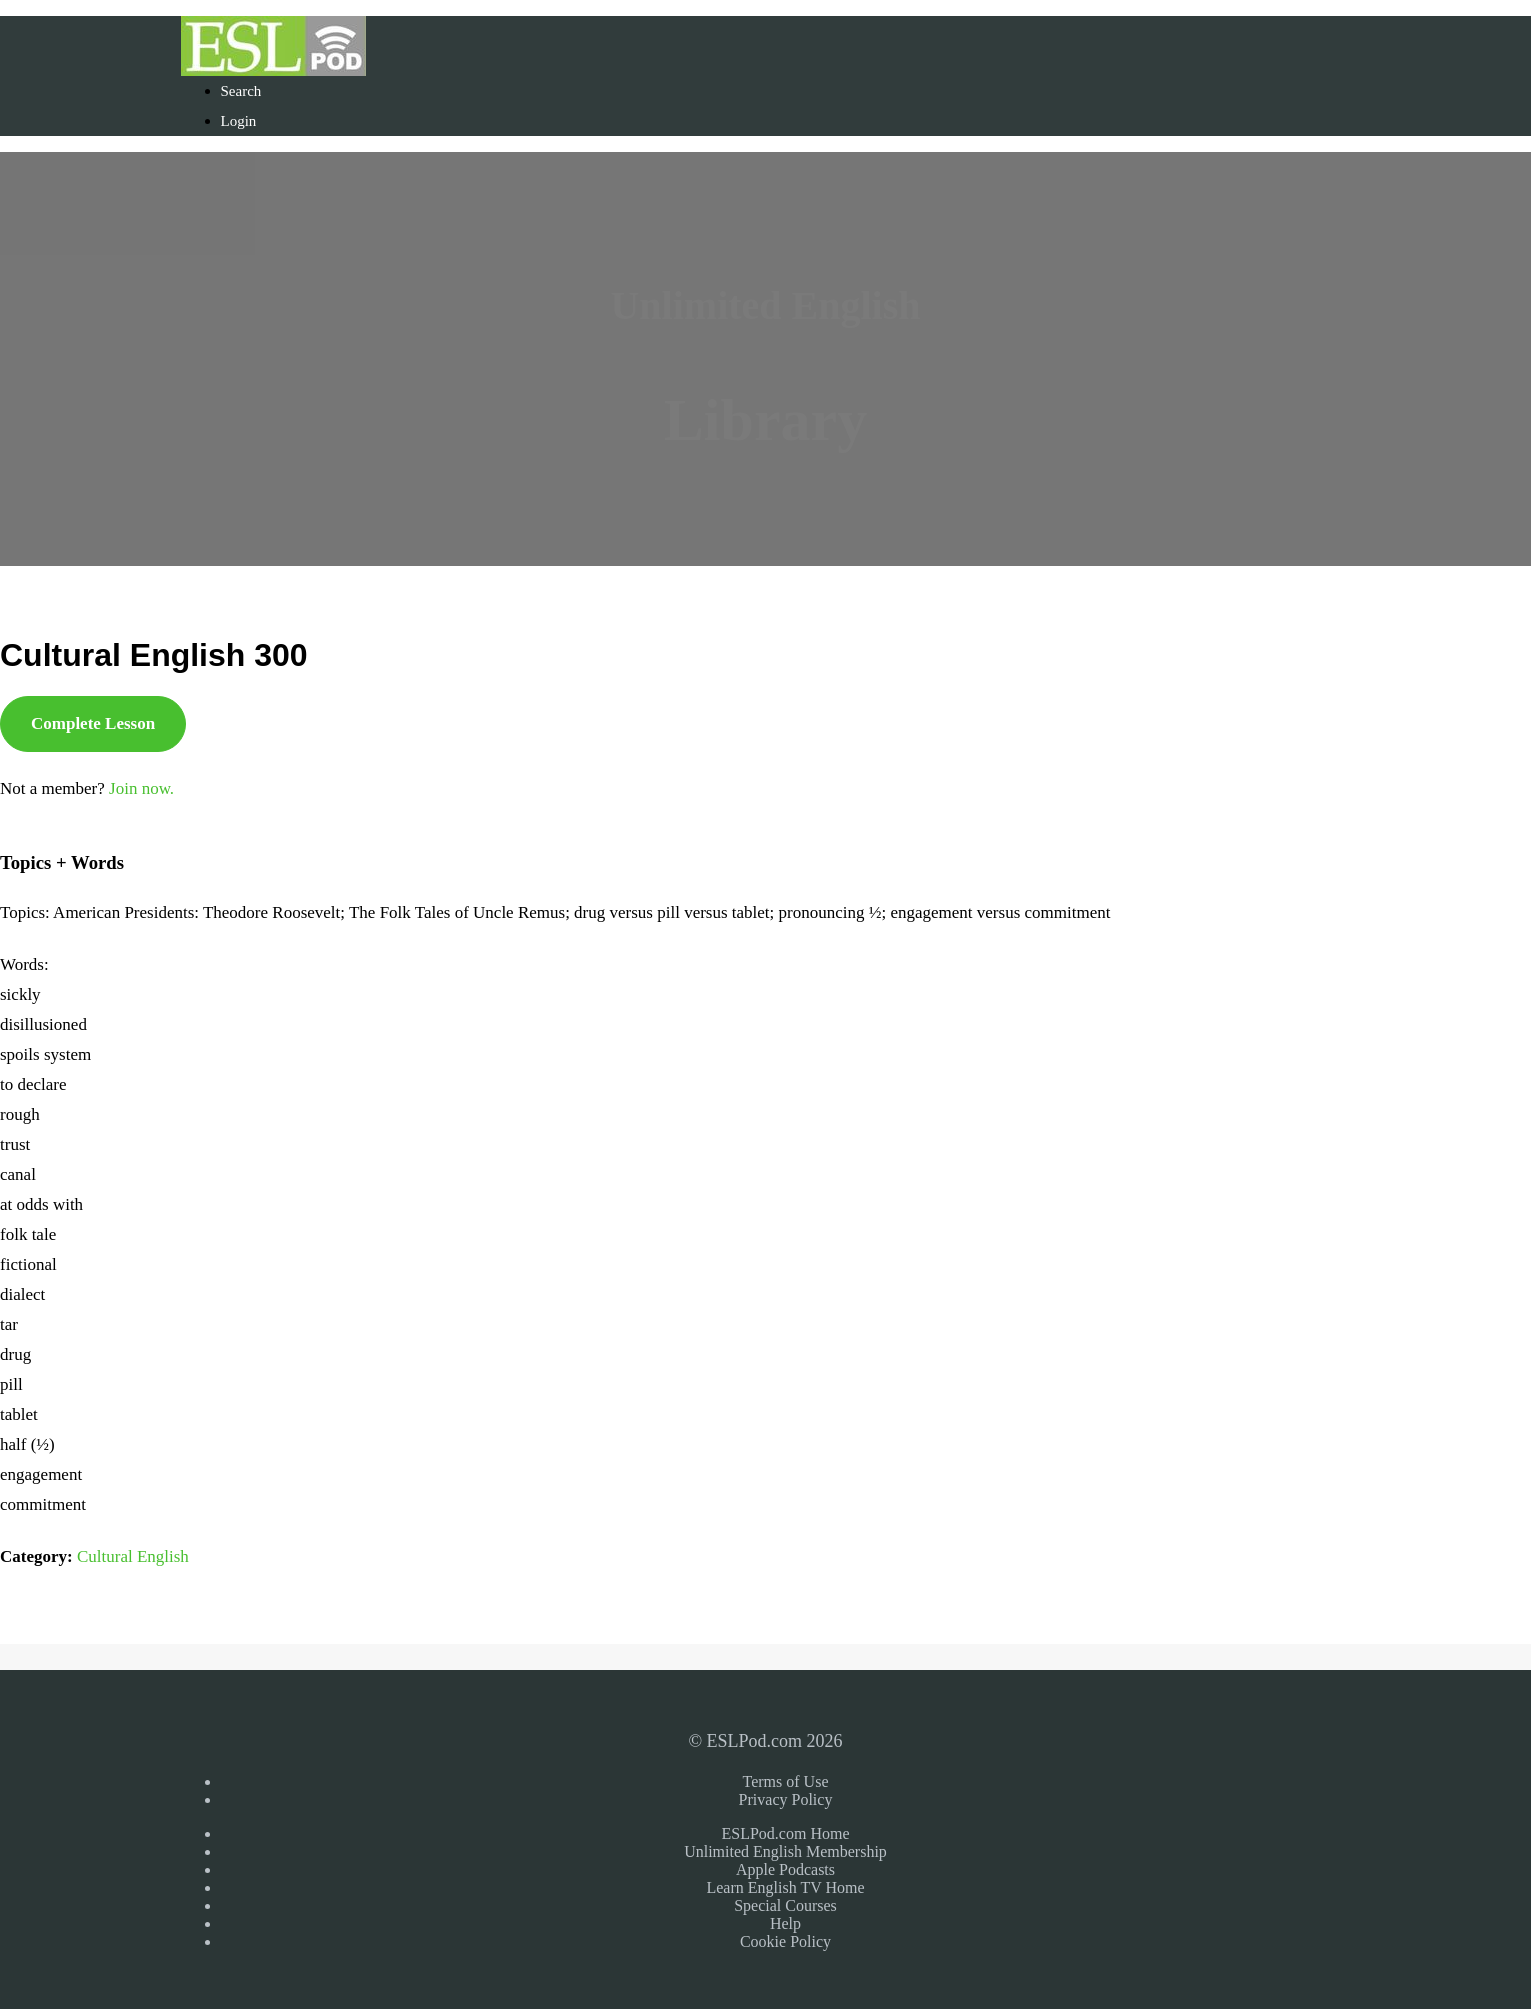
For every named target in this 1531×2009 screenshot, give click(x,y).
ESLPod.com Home (786, 1833)
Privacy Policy (786, 1799)
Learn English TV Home (785, 1887)
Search (241, 91)
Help (785, 1923)
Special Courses (785, 1905)
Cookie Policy (785, 1941)
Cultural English (133, 1556)
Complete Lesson (93, 723)
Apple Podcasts (785, 1869)
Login (239, 121)
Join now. (141, 788)
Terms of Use (786, 1781)
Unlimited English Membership (785, 1851)
